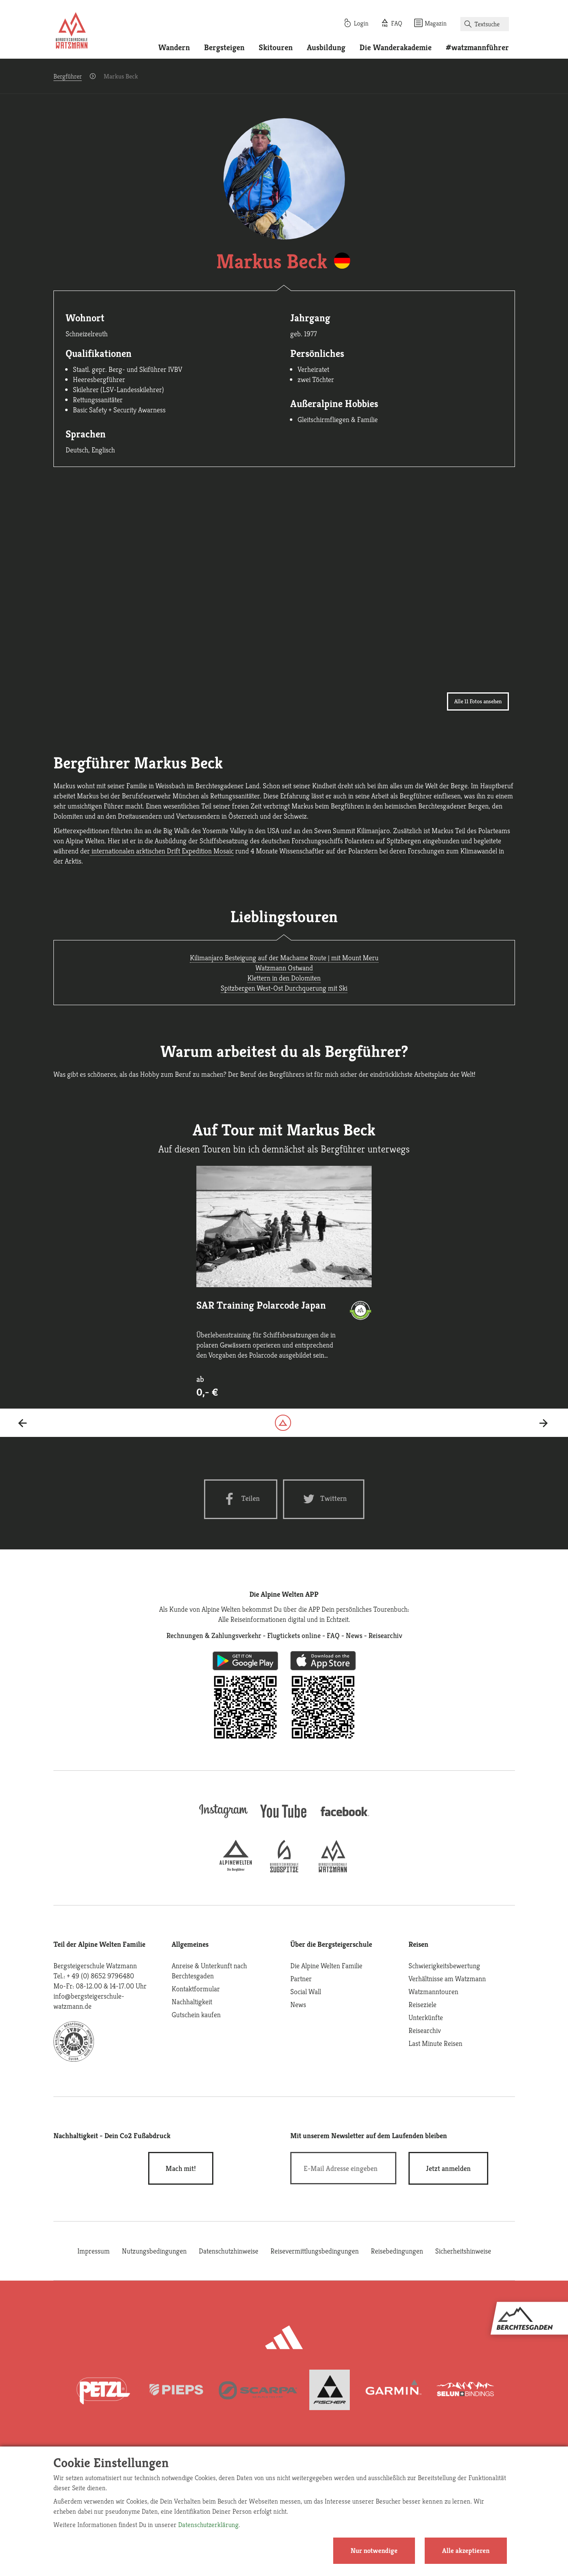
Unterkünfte (425, 2017)
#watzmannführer (477, 47)
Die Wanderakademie (396, 47)
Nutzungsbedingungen (154, 2251)
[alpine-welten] (235, 1869)
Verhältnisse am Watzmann (447, 1978)
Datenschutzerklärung (208, 2524)
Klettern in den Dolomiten (284, 977)
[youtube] (284, 1818)
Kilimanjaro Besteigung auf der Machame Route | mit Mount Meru (284, 957)
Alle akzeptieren (465, 2550)
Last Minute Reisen (435, 2043)
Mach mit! (181, 2168)
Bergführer (67, 76)
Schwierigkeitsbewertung (444, 1965)
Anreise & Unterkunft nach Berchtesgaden (209, 1970)
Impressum (93, 2251)
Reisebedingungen (397, 2251)
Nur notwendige (374, 2550)
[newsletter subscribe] (448, 2168)
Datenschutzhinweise (228, 2251)
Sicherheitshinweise (463, 2251)
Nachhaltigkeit (192, 2001)
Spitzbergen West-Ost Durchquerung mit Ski (284, 988)
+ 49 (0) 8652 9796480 (100, 1975)
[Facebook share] (240, 1499)
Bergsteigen (224, 47)
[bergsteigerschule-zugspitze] (284, 1869)
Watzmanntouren (433, 1991)
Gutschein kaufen (196, 2014)
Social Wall (305, 1991)
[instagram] (223, 1818)
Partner (301, 1978)
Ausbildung (326, 47)
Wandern (174, 47)
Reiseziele (422, 2004)
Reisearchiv (424, 2030)
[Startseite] (71, 31)
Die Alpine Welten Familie (326, 1965)
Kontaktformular (196, 1988)
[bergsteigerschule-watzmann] (333, 1869)
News (298, 2004)
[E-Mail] (343, 2168)
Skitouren (276, 47)
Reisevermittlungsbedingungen (314, 2251)
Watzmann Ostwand (284, 967)
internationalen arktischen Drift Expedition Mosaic (162, 850)
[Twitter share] (323, 1499)
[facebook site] (345, 1817)
